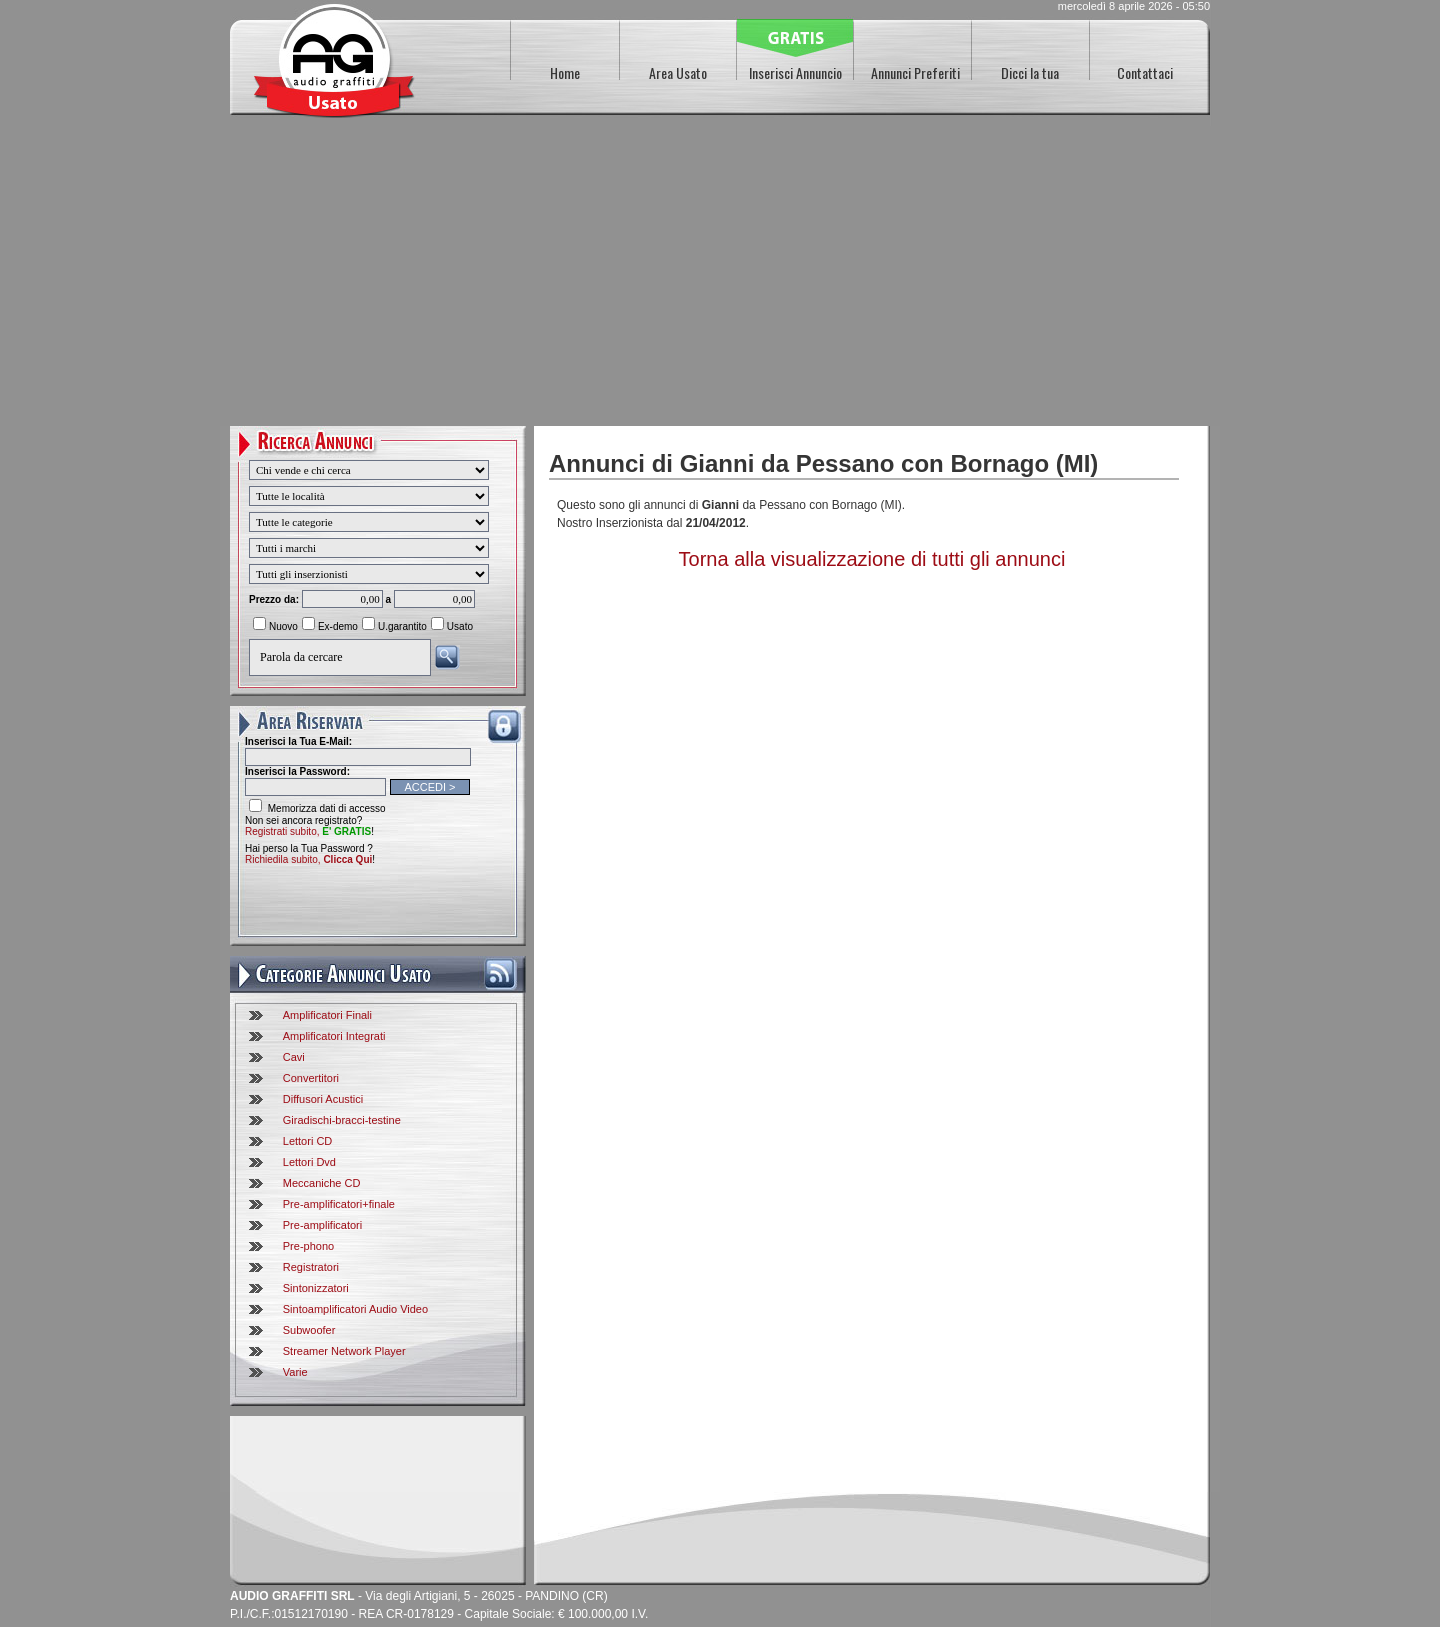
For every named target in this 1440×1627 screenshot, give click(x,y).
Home (565, 72)
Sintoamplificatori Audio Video (355, 1309)
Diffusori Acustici (323, 1099)
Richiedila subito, (308, 859)
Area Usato (678, 72)
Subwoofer (309, 1330)
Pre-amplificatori (322, 1225)
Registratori (311, 1267)
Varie (295, 1372)
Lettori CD (308, 1141)
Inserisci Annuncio (795, 72)
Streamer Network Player (344, 1351)
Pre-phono (308, 1246)
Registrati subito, (308, 831)
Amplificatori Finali (327, 1015)
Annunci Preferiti (915, 72)
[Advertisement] (720, 276)
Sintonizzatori (316, 1288)
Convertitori (311, 1078)
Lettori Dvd (309, 1162)
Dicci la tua (1030, 72)
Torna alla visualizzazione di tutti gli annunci (872, 559)
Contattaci (1145, 72)
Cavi (294, 1057)
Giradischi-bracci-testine (342, 1120)
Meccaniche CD (322, 1183)
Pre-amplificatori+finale (339, 1204)
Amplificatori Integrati (334, 1036)
